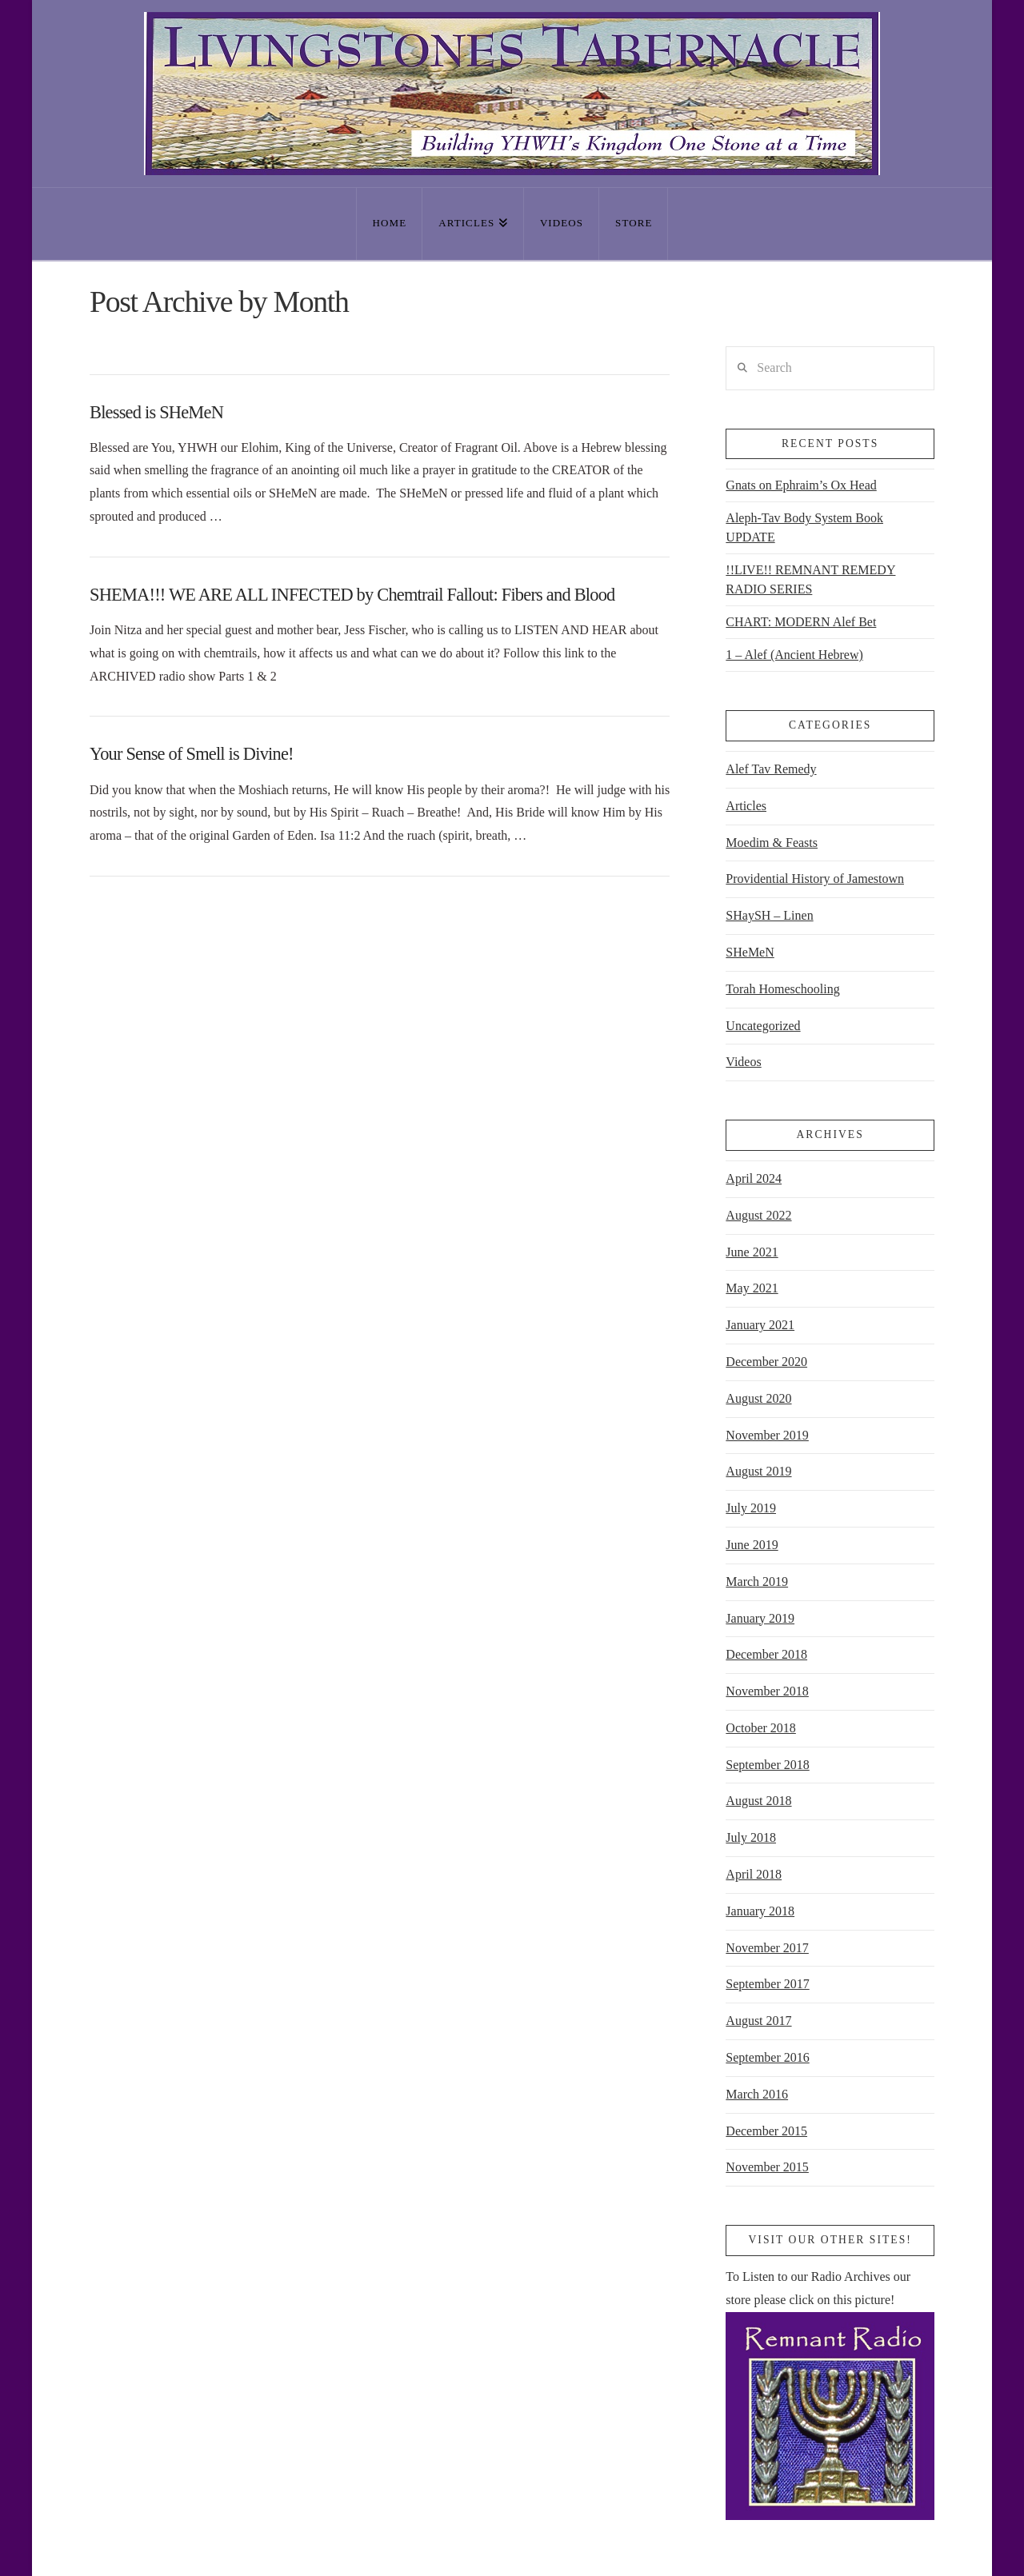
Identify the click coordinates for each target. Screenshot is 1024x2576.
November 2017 (767, 1948)
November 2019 (767, 1435)
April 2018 (754, 1874)
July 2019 (751, 1508)
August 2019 (758, 1471)
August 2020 (758, 1398)
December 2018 (766, 1654)
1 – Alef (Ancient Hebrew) (794, 654)
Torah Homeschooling (782, 989)
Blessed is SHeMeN (156, 412)
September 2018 (767, 1764)
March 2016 (757, 2094)
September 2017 (767, 1984)
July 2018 (751, 1837)
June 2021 (752, 1252)
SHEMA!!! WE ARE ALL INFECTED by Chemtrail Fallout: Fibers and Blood (352, 595)
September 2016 (767, 2057)
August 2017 (758, 2020)
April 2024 (754, 1178)
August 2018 (758, 1800)
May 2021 (752, 1288)
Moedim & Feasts (772, 842)
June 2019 (752, 1545)
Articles (746, 806)
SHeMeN (750, 952)
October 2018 (761, 1728)
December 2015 (766, 2131)
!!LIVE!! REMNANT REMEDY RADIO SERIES (810, 579)
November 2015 (767, 2167)
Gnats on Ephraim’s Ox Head (801, 485)
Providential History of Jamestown (815, 878)
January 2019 (760, 1618)
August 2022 (758, 1215)
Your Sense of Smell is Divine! (192, 754)
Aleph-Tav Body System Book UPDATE (804, 527)
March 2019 (757, 1581)
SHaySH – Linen (769, 915)
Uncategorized (763, 1025)
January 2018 (760, 1911)
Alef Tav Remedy (771, 769)
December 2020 (766, 1361)
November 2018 (767, 1691)
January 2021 (760, 1325)
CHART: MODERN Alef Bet (801, 622)
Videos (743, 1061)
